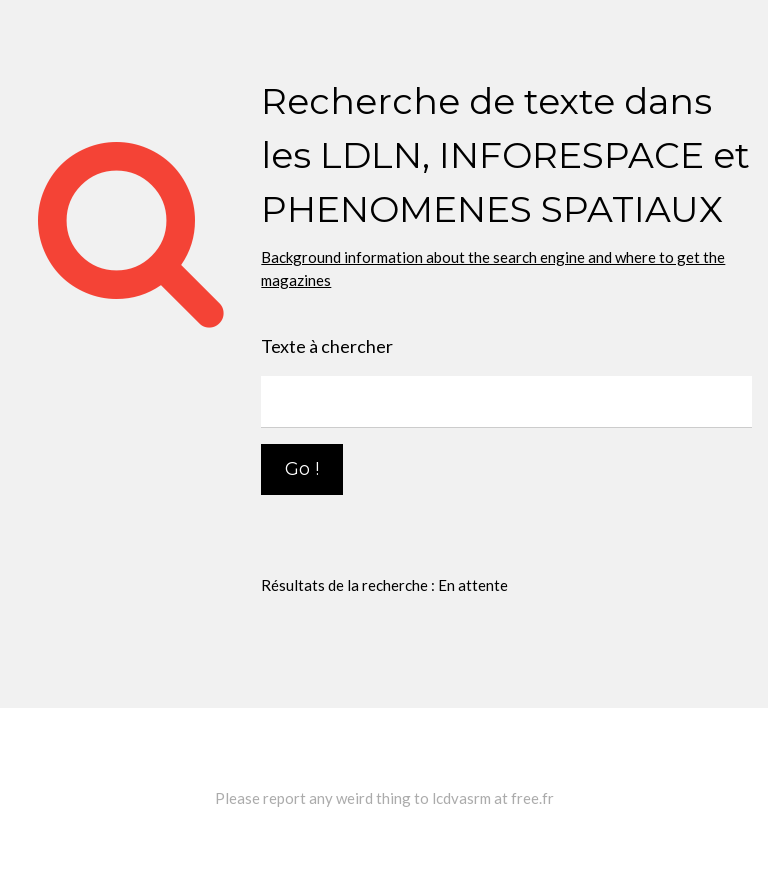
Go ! (302, 469)
